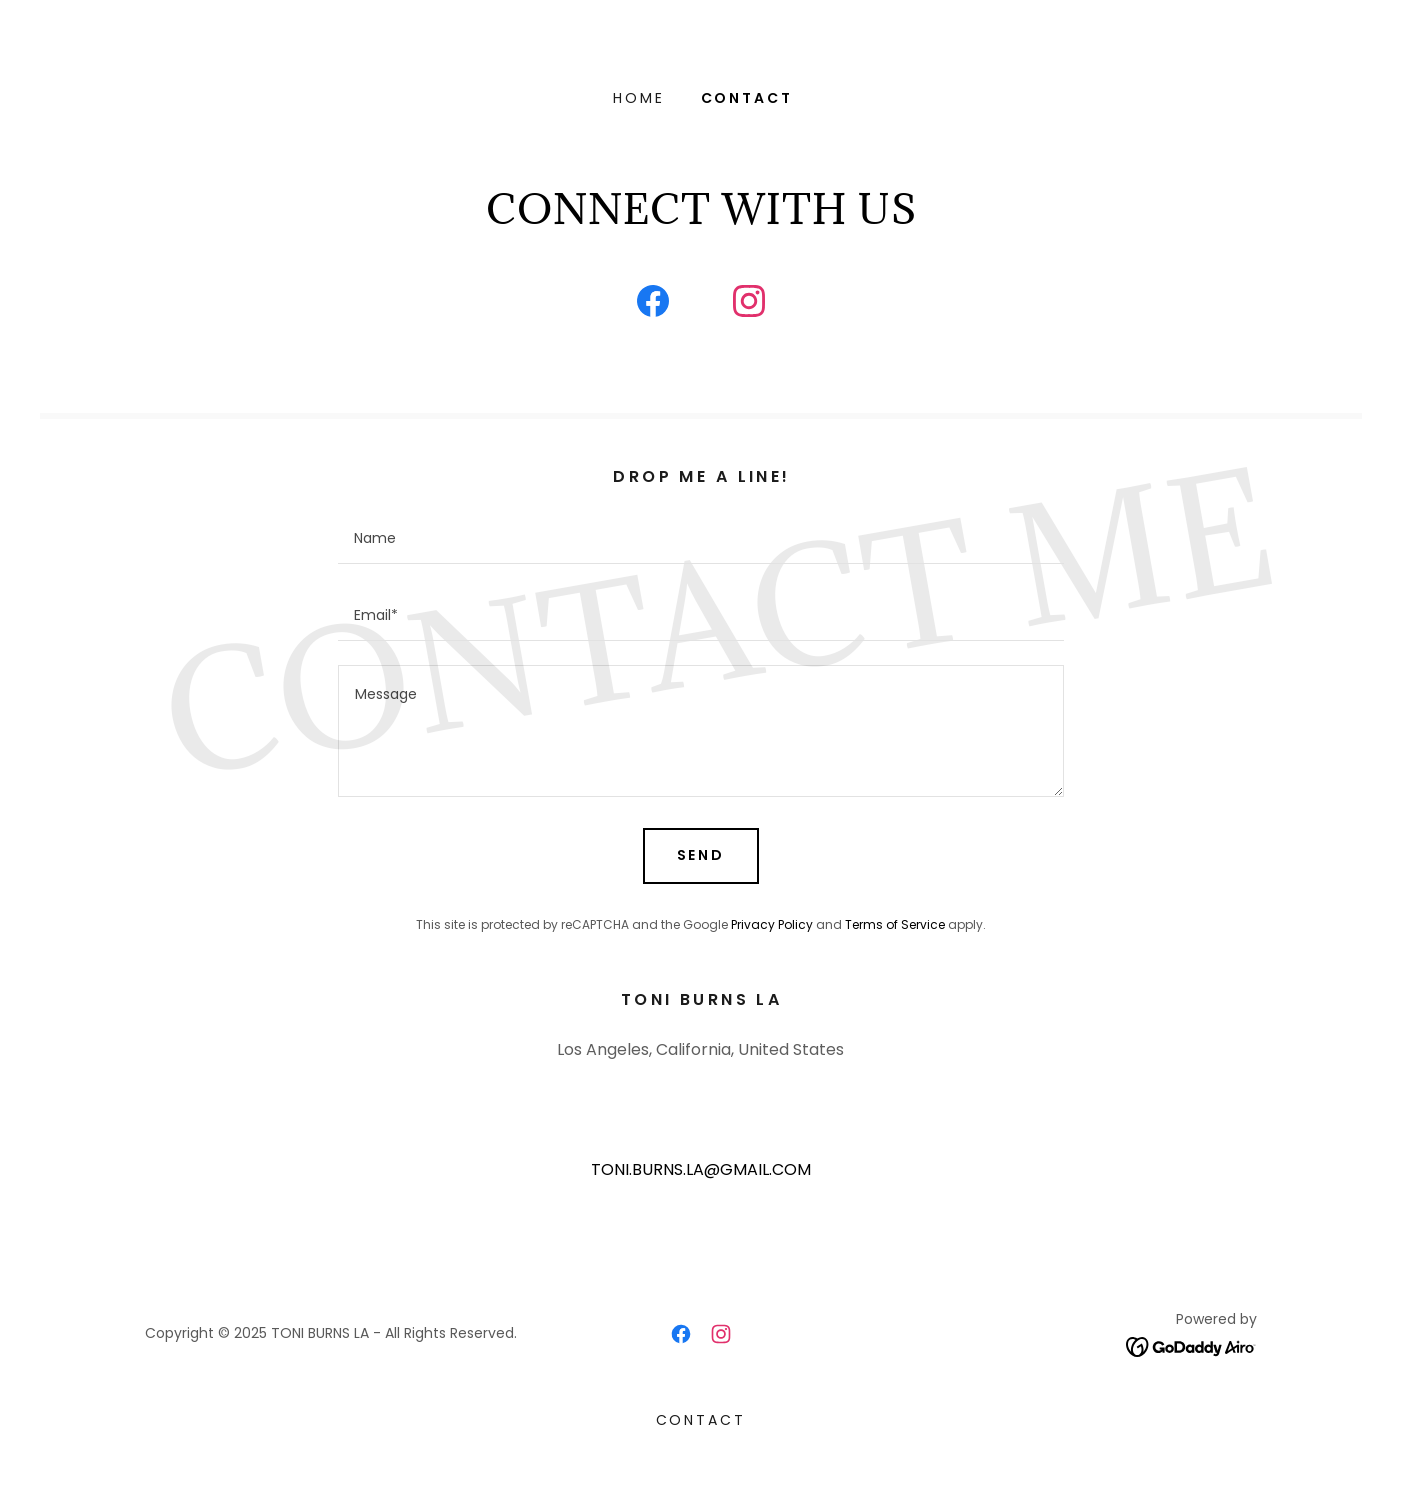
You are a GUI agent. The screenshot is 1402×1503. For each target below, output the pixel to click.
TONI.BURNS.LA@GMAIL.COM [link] (701, 1169)
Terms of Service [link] (895, 924)
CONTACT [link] (747, 98)
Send (701, 855)
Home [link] (639, 98)
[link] (653, 305)
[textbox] (700, 537)
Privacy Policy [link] (772, 924)
